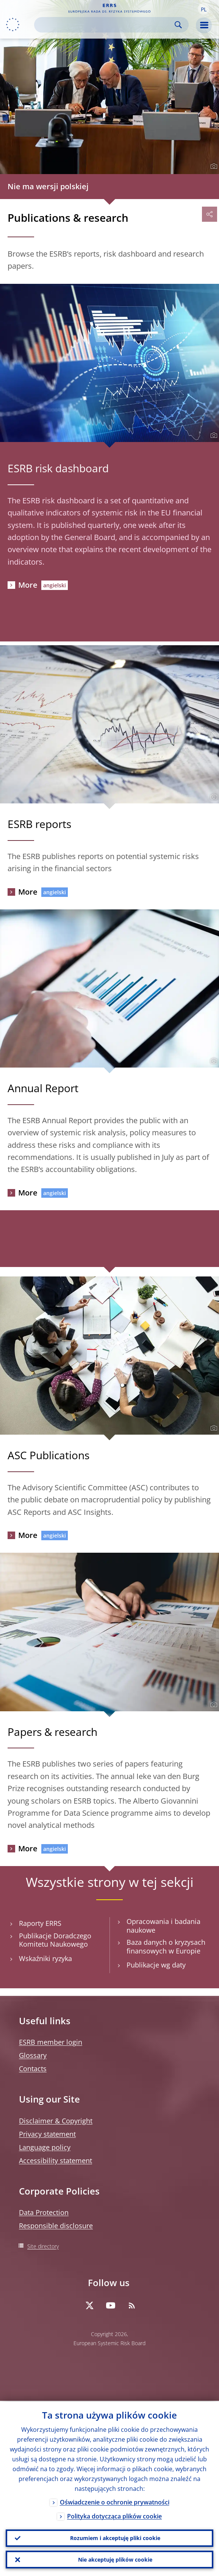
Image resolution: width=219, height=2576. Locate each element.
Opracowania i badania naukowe (163, 1926)
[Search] (105, 24)
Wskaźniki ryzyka (45, 1958)
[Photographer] (212, 166)
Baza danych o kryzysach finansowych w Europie (166, 1946)
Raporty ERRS (40, 1923)
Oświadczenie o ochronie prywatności (114, 2501)
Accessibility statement (55, 2160)
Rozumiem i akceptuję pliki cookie (115, 2537)
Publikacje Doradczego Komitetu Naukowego (55, 1940)
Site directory (43, 2246)
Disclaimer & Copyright (55, 2120)
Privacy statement (47, 2134)
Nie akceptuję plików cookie (115, 2559)
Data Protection (44, 2212)
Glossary (33, 2055)
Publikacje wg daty (156, 1965)
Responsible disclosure (56, 2225)
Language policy (44, 2147)
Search (178, 24)
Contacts (33, 2068)
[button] (203, 8)
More (28, 585)
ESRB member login (50, 2042)
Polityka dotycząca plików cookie (114, 2515)
